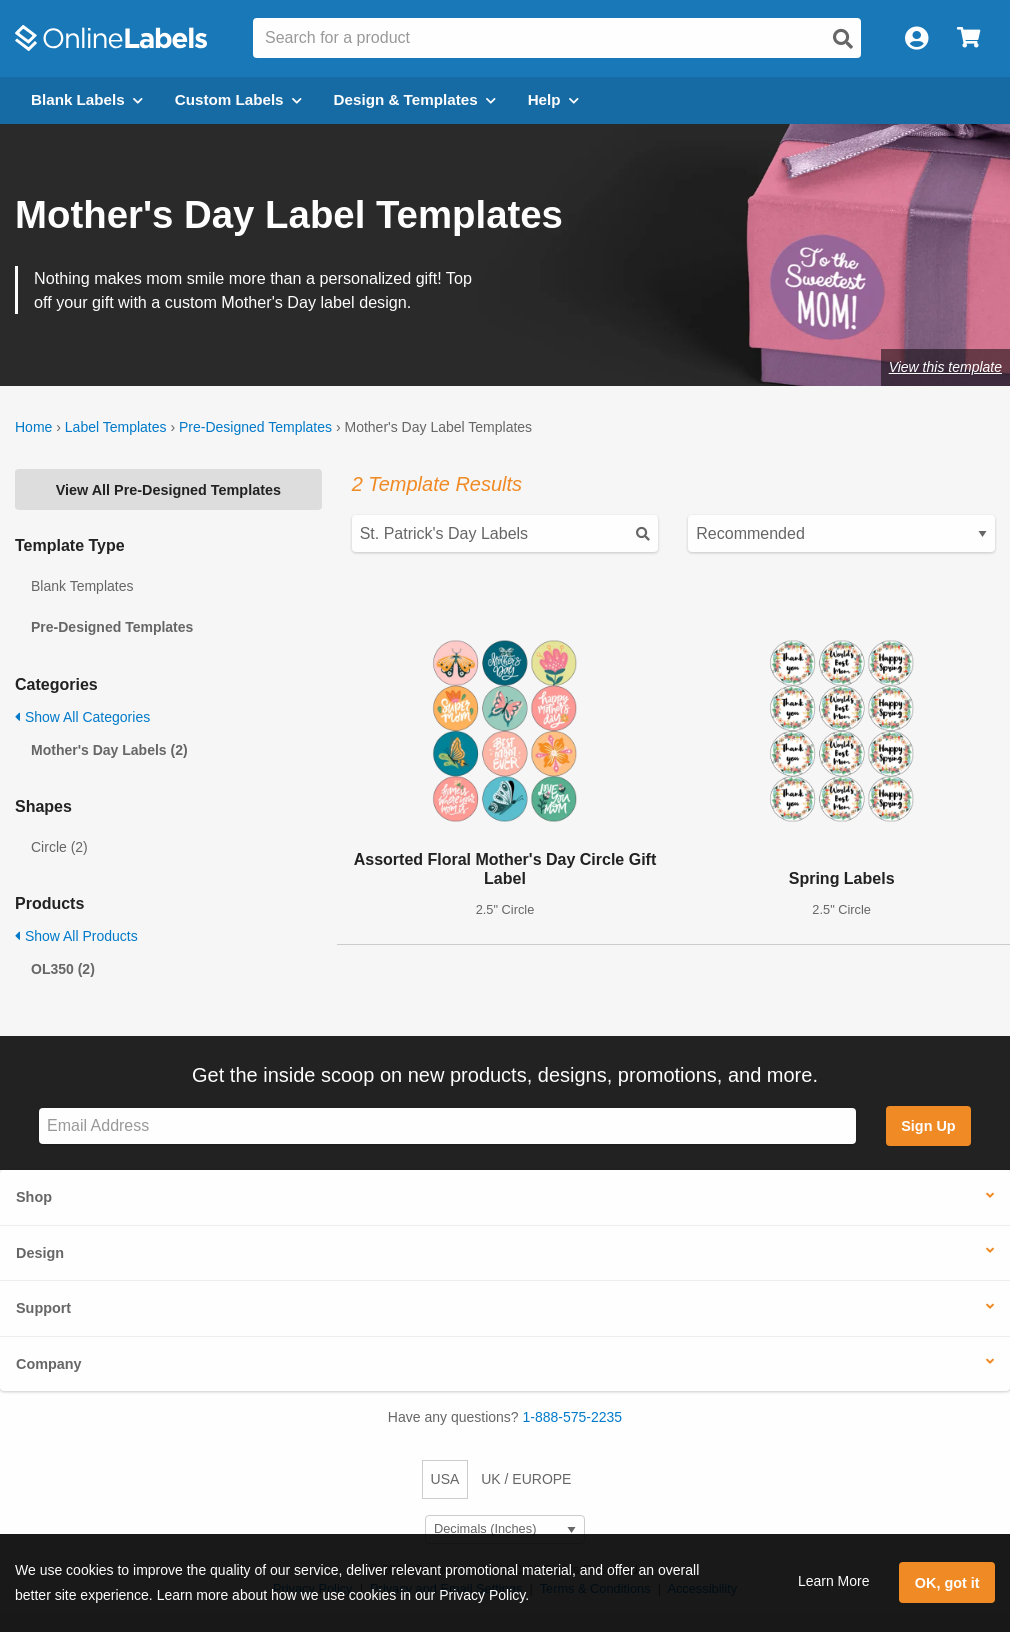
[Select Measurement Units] (505, 1529)
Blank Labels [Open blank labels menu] (87, 99)
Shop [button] (34, 1197)
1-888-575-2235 (573, 1417)
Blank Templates (82, 586)
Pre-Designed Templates (255, 427)
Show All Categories (82, 717)
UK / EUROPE (526, 1479)
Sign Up (928, 1126)
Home (33, 427)
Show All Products (76, 936)
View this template (945, 367)
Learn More (834, 1581)
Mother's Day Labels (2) (109, 750)
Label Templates (116, 427)
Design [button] (40, 1253)
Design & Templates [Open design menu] (415, 99)
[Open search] (843, 39)
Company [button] (49, 1364)
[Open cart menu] (968, 38)
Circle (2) (59, 847)
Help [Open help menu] (553, 99)
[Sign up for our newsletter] (447, 1126)
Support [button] (43, 1308)
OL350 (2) (63, 969)
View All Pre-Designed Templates (168, 490)
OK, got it (947, 1583)
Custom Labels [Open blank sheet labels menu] (238, 99)
